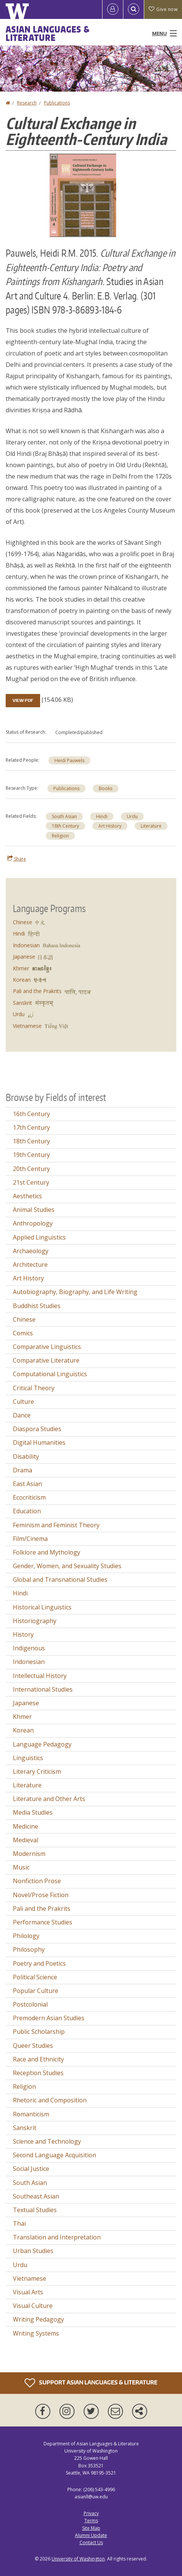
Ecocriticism (29, 1497)
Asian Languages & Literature (48, 33)
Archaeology (30, 1251)
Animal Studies (33, 1209)
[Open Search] (133, 9)
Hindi (101, 816)
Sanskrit (22, 1002)
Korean (22, 979)
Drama (22, 1470)
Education (27, 1511)
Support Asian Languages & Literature (91, 2383)
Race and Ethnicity (38, 2059)
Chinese (22, 922)
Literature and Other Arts (49, 1799)
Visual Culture (33, 2306)
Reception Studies (38, 2073)
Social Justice (31, 2168)
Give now (163, 9)
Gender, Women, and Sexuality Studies (67, 1566)
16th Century (31, 1114)
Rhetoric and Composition (50, 2100)
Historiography (34, 1621)
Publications (57, 103)
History (23, 1634)
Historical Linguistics (42, 1607)
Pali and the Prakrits (37, 991)
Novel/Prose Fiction (40, 1895)
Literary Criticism (37, 1771)
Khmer (21, 968)
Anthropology (33, 1223)
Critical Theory (33, 1388)
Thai (19, 2223)
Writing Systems (36, 2333)
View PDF (22, 700)
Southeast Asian (36, 2196)
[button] (83, 194)
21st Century (31, 1182)
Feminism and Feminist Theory (56, 1525)
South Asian (64, 816)
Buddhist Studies (37, 1306)
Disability (26, 1456)
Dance (22, 1415)
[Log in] (113, 9)
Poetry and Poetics (39, 1963)
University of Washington (78, 2559)
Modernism (29, 1853)
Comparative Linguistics (47, 1347)
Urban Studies (33, 2251)
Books (105, 788)
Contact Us (91, 2542)
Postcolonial (30, 2004)
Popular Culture (35, 1991)
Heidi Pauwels (69, 760)
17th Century (31, 1127)
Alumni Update (91, 2535)
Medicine (25, 1826)
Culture (23, 1401)
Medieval (25, 1840)
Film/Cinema (30, 1538)
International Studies (43, 1689)
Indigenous (29, 1648)
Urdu (132, 816)
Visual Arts (28, 2292)
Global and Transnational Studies (60, 1579)
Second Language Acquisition (54, 2155)
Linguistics (28, 1758)
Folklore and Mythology (46, 1552)
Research (27, 103)
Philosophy (29, 1949)
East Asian (27, 1484)
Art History (109, 826)
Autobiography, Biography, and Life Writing (75, 1292)
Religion (60, 836)
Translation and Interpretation (57, 2237)
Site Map (91, 2528)
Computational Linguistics (50, 1374)
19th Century (31, 1155)
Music (21, 1867)
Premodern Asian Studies (48, 2018)
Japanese (24, 956)
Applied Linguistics (39, 1237)
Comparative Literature (46, 1360)
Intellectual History (40, 1676)
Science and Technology (47, 2141)
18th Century (65, 826)
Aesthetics (27, 1196)
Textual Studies (35, 2210)
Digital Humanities (39, 1442)
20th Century (31, 1169)
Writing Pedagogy (38, 2319)
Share (16, 858)
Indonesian (26, 945)
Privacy (91, 2513)
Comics (23, 1333)
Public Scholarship (39, 2031)
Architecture (30, 1264)
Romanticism (31, 2114)
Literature (151, 826)
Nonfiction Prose (37, 1881)
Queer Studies (33, 2045)
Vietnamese (27, 1025)
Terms (91, 2520)
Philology (26, 1936)
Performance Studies (42, 1922)
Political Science (35, 1977)
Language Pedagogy (42, 1744)
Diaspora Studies (37, 1429)
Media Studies (33, 1812)
